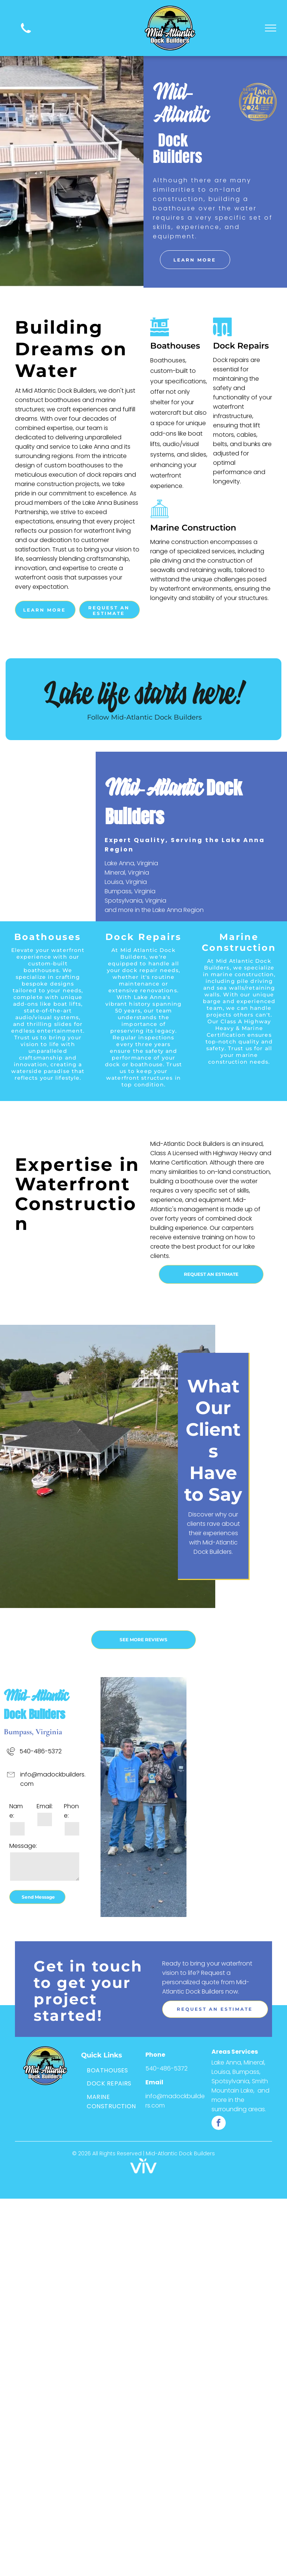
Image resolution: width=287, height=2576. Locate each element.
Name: (16, 1811)
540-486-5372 (40, 1751)
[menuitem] (111, 2070)
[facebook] (219, 2124)
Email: (45, 1806)
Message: (23, 1845)
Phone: (71, 1811)
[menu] (270, 28)
